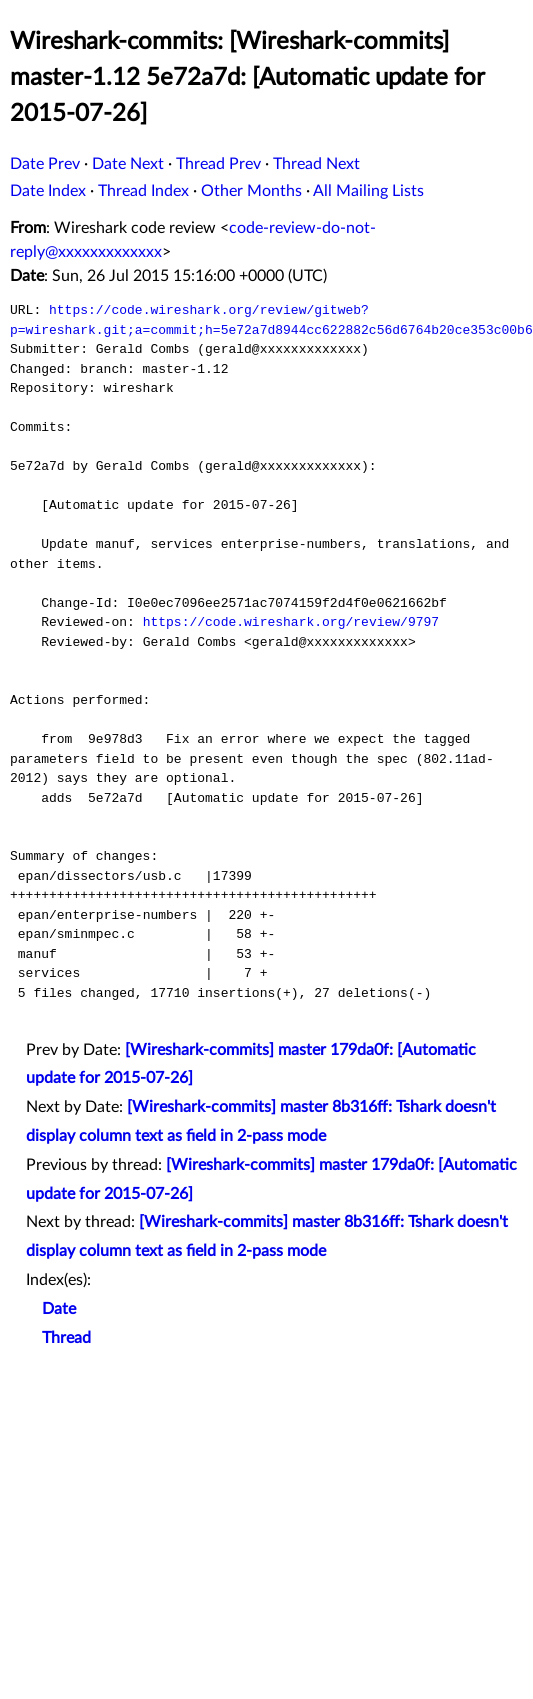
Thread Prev (218, 164)
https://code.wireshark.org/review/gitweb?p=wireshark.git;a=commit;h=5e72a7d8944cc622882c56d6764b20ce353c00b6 (271, 320)
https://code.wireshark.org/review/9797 (291, 622)
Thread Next (316, 164)
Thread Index (143, 191)
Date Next (128, 164)
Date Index (48, 191)
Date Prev (45, 164)
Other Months (251, 191)
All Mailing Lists (368, 191)
